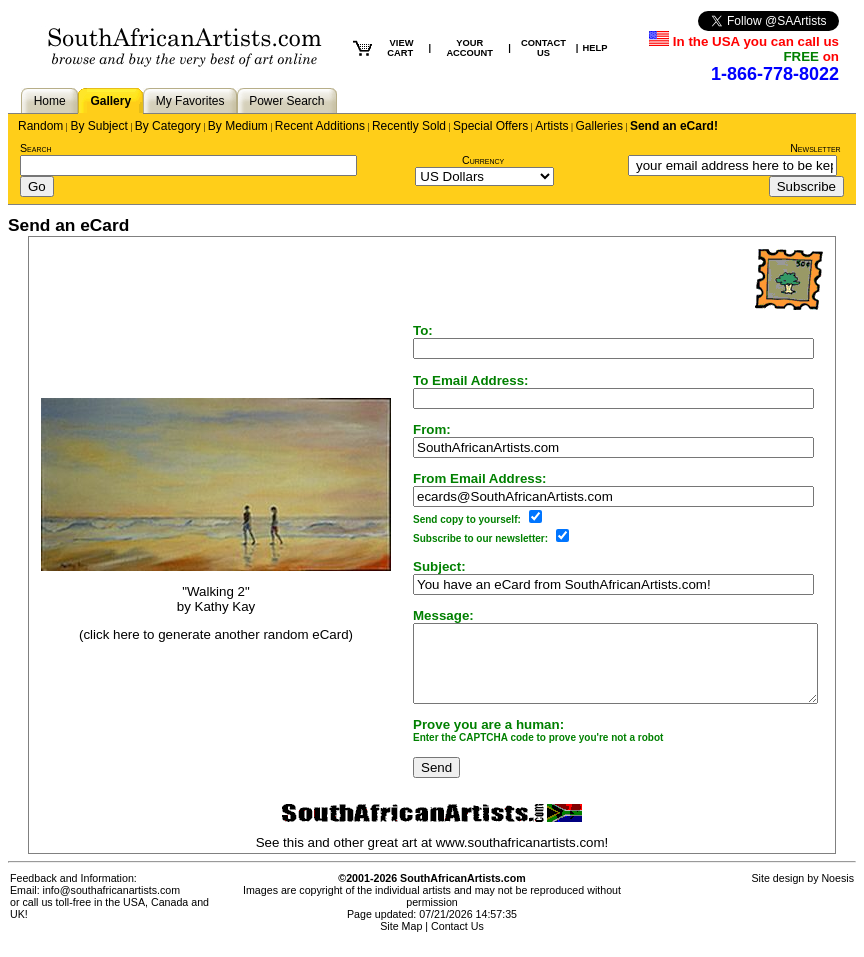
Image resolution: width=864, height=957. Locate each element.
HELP (594, 48)
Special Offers (490, 126)
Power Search (286, 101)
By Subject (98, 126)
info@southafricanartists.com (112, 905)
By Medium (238, 126)
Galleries (599, 126)
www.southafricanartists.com (524, 857)
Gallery (110, 101)
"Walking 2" (196, 598)
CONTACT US (543, 48)
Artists (551, 126)
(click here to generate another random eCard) (196, 642)
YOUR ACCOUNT (469, 48)
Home (50, 101)
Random (40, 126)
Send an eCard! (674, 126)
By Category (168, 126)
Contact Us (457, 941)
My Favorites (190, 101)
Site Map (401, 941)
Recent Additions (320, 126)
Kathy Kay (205, 613)
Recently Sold (409, 126)
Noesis (837, 893)
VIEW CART (400, 48)
